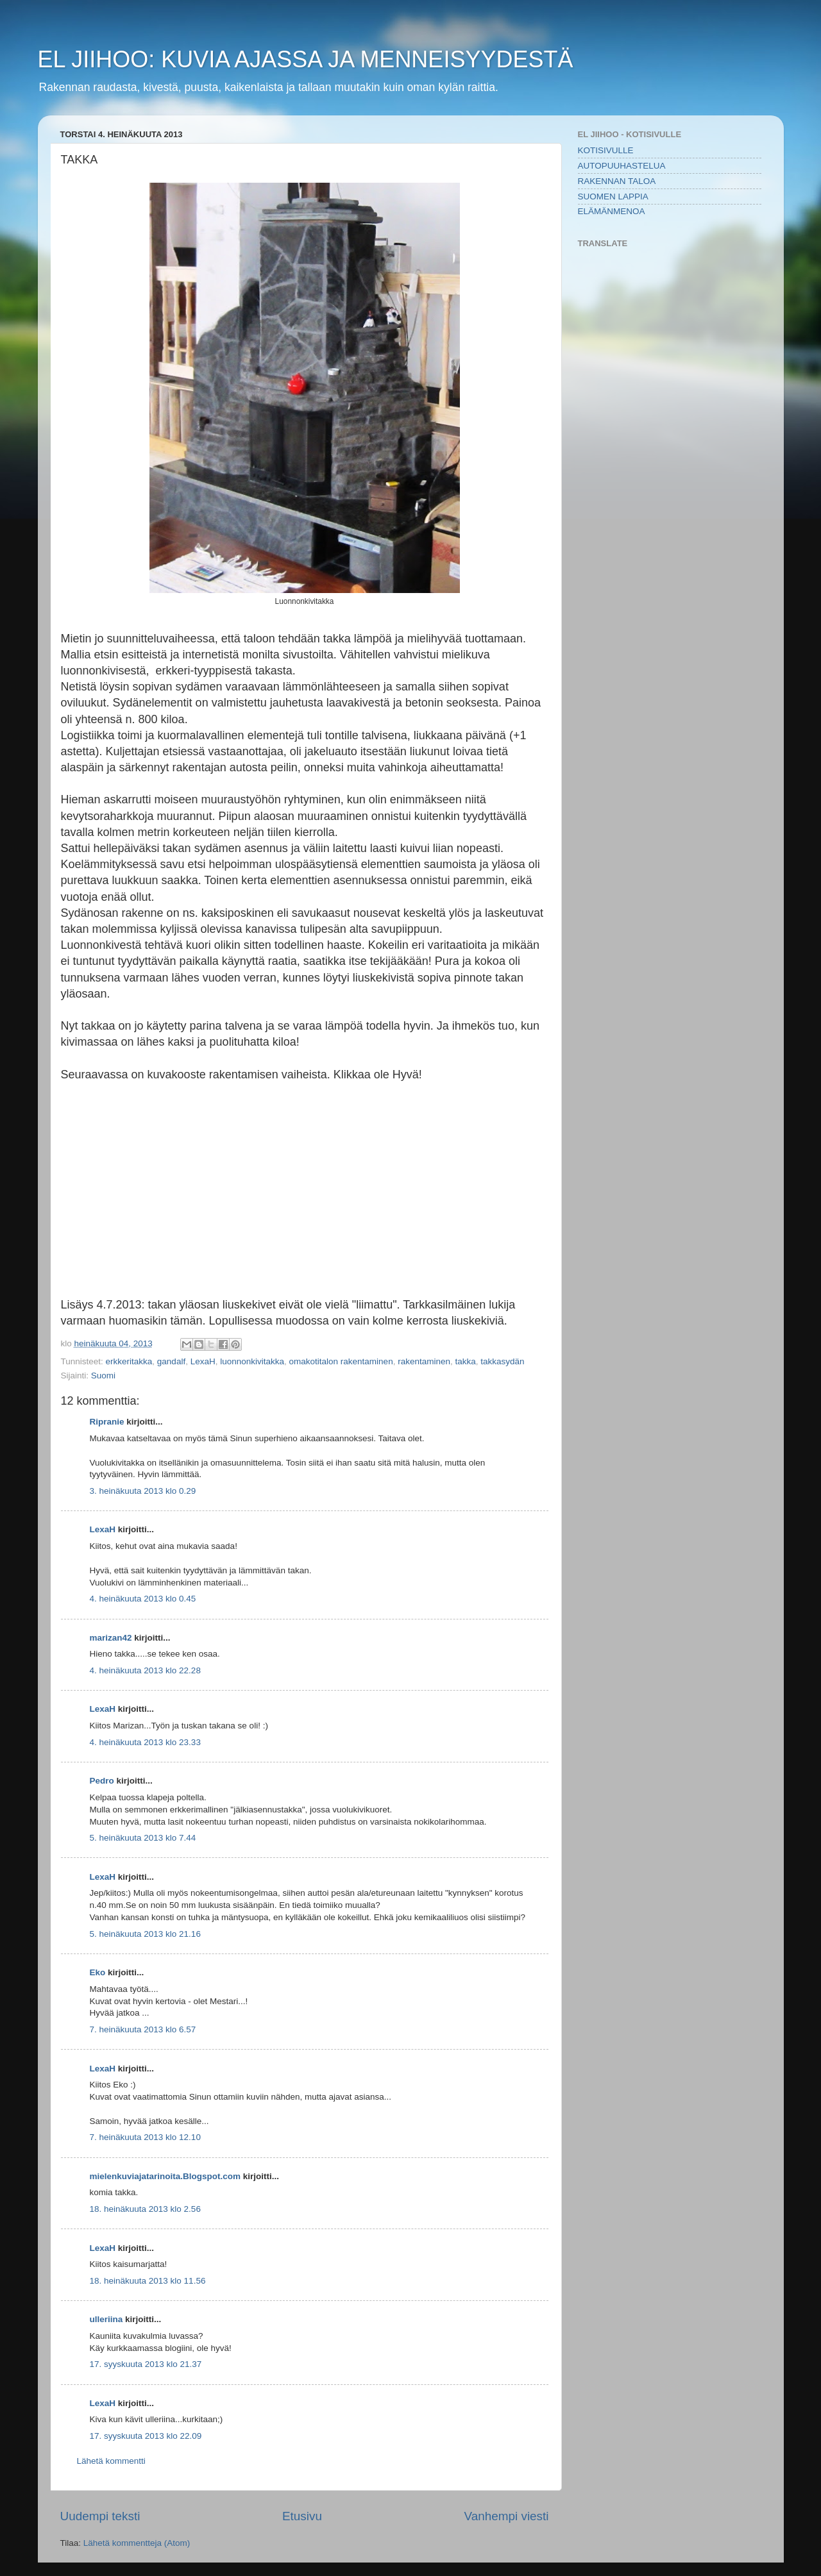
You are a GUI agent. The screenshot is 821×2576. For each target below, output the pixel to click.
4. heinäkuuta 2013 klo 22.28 (145, 1670)
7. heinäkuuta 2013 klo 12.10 (145, 2137)
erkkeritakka (129, 1361)
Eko (98, 1972)
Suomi (103, 1375)
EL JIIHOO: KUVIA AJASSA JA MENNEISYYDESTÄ (305, 59)
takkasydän (502, 1361)
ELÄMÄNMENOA (611, 211)
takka (465, 1361)
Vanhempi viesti (506, 2516)
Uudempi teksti (100, 2516)
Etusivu (302, 2516)
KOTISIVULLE (606, 150)
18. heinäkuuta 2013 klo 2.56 (145, 2209)
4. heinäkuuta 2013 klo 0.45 (143, 1598)
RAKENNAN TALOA (617, 181)
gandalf (171, 1361)
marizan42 (111, 1638)
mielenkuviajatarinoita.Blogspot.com (165, 2176)
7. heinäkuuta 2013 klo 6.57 (143, 2029)
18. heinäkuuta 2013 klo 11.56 (148, 2281)
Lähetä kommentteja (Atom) (136, 2543)
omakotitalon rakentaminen (341, 1361)
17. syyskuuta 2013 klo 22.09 (146, 2436)
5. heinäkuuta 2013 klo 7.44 (143, 1838)
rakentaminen (424, 1361)
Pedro (102, 1781)
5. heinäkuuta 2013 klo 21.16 (145, 1934)
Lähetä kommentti (111, 2461)
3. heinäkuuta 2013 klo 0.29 (143, 1491)
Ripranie (107, 1421)
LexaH (203, 1361)
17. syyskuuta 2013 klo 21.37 (146, 2364)
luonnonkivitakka (252, 1361)
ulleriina (106, 2319)
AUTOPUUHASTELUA (622, 166)
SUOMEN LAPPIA (613, 196)
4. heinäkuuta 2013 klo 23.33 (145, 1742)
